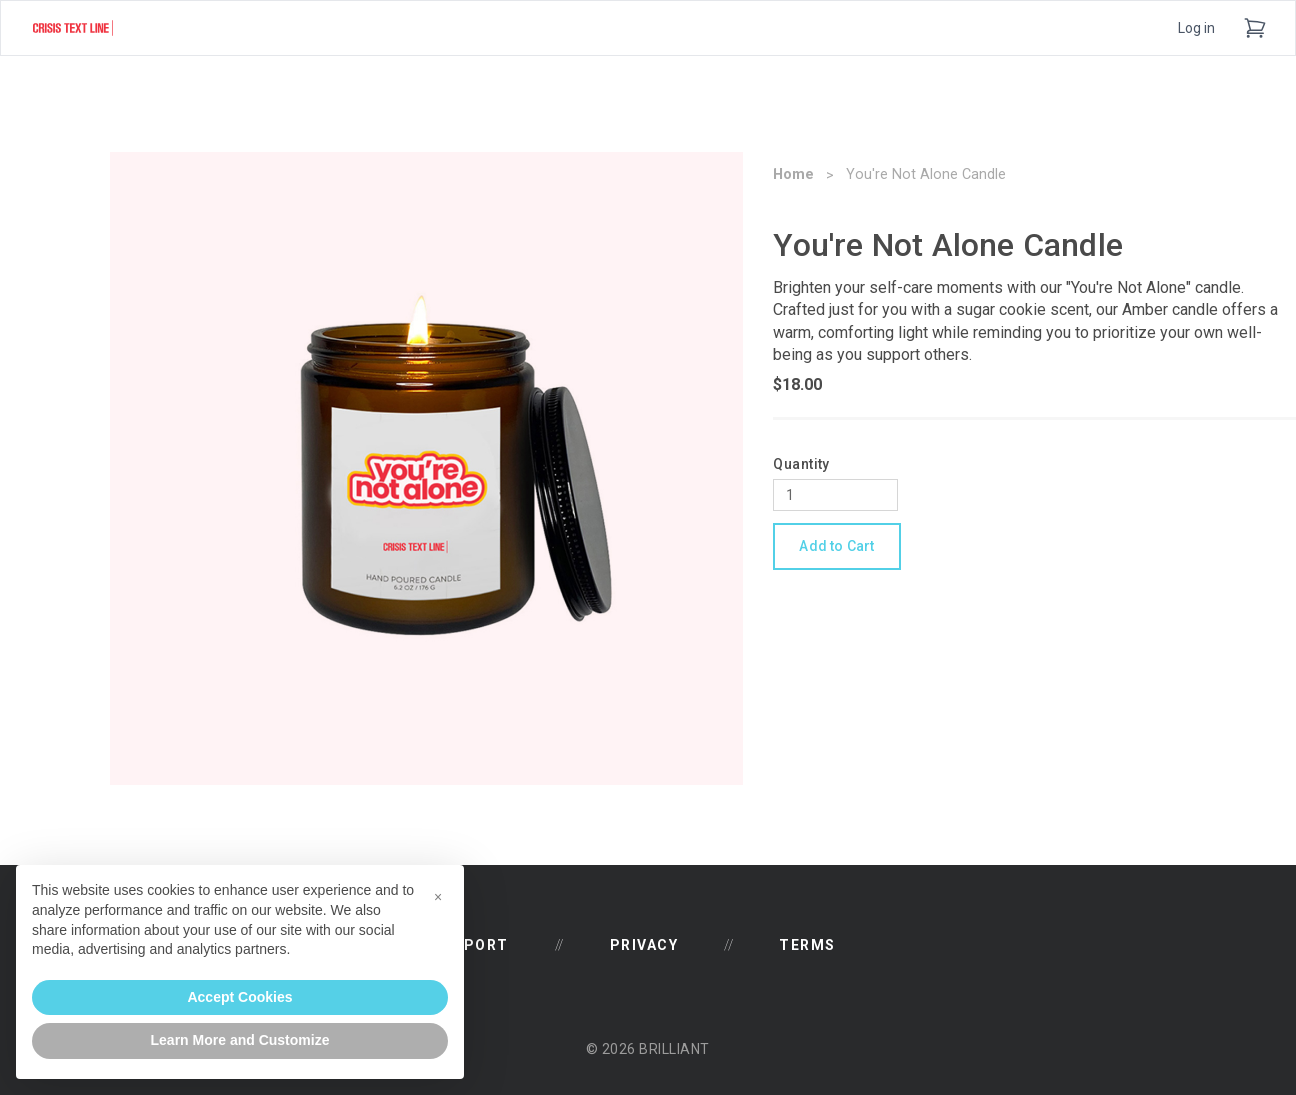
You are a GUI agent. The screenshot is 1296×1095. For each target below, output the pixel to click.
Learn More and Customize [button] (240, 1040)
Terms (807, 945)
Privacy (644, 945)
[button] (438, 897)
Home (793, 174)
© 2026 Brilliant (648, 1049)
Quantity (801, 464)
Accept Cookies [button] (239, 997)
